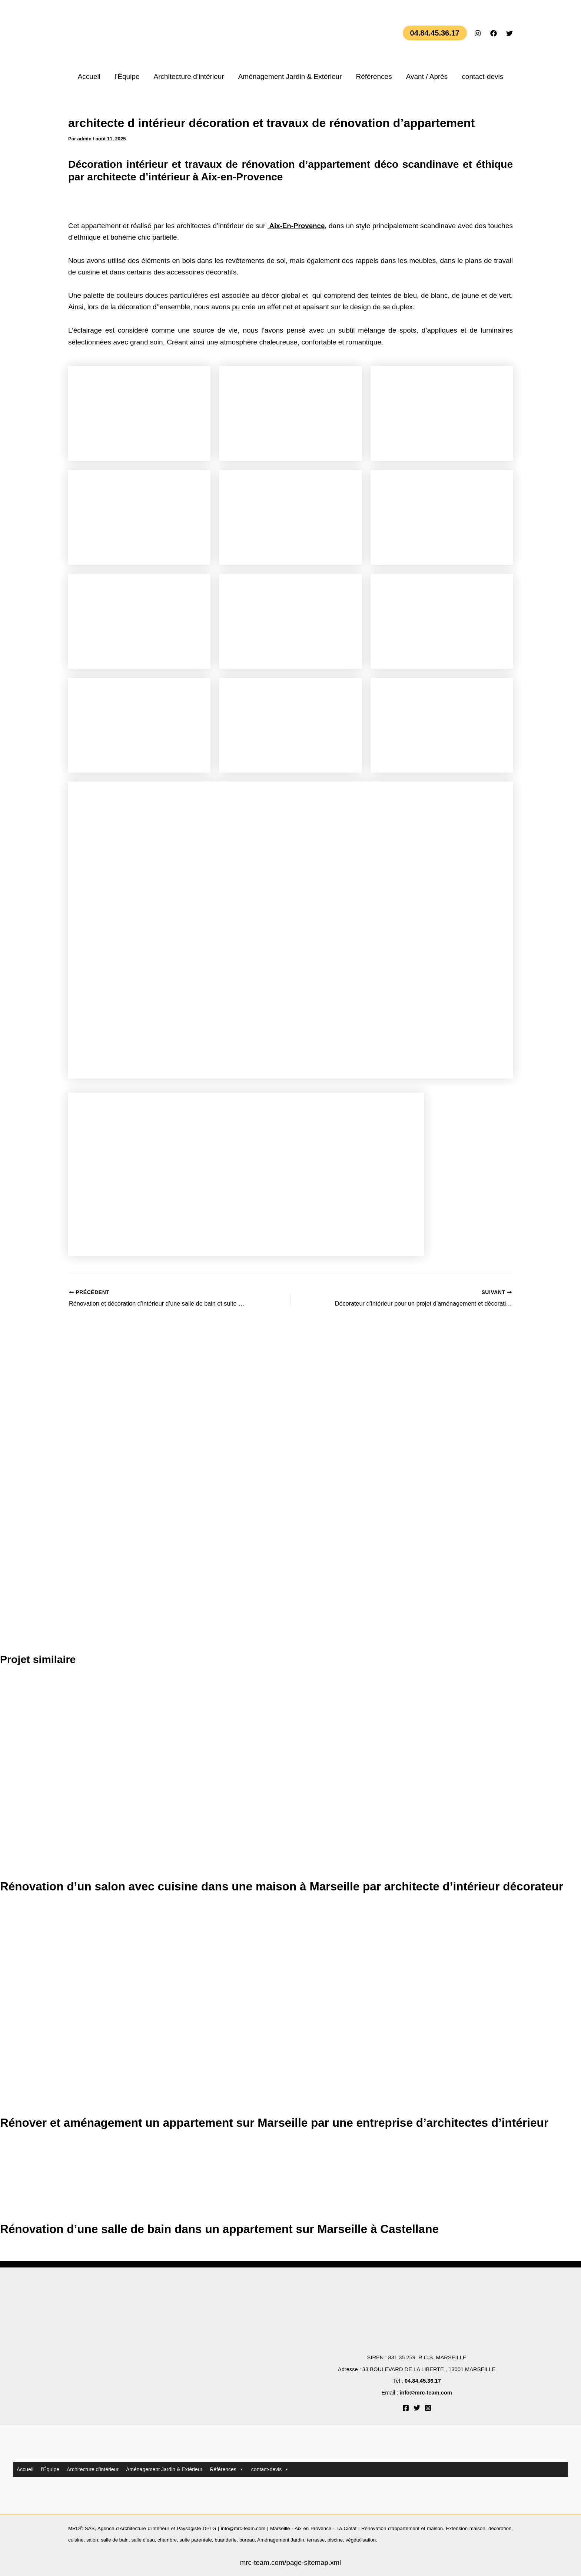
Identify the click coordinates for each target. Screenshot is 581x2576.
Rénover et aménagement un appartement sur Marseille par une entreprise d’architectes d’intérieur (278, 2123)
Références (374, 76)
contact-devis (482, 76)
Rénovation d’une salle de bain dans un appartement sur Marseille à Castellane (222, 2229)
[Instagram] (477, 33)
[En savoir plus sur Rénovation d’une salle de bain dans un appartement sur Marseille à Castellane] (28, 2182)
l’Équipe (127, 76)
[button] (435, 33)
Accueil (89, 76)
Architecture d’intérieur (189, 76)
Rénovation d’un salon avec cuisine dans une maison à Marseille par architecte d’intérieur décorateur (286, 1887)
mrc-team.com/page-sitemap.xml (290, 2563)
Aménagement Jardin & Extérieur (290, 76)
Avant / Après (427, 76)
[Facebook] (493, 33)
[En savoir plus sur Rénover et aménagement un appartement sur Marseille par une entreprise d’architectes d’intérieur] (139, 2011)
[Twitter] (509, 33)
